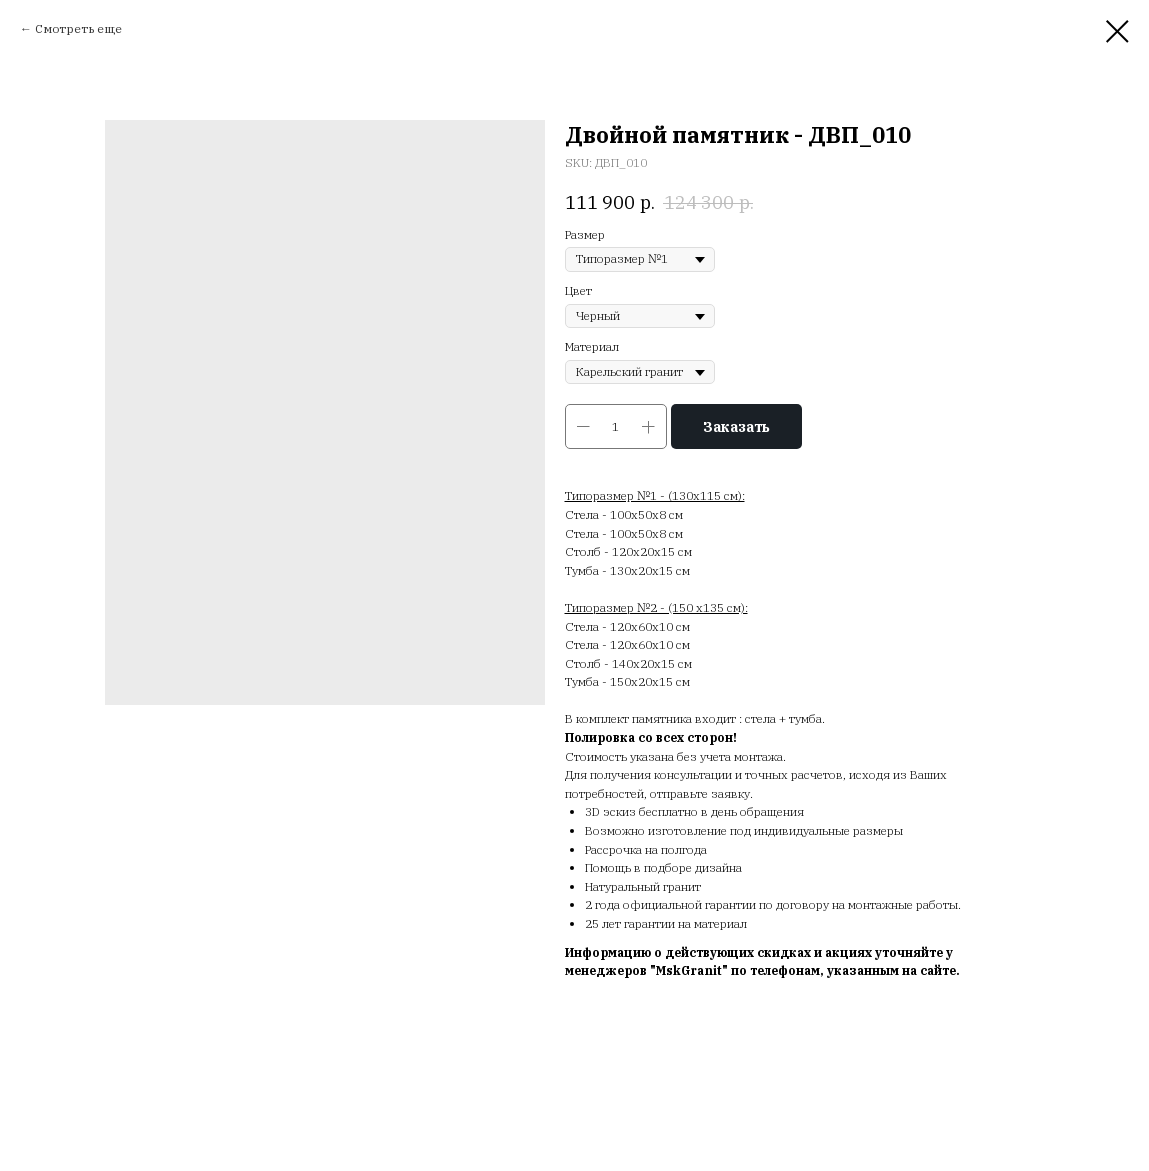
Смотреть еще (78, 28)
